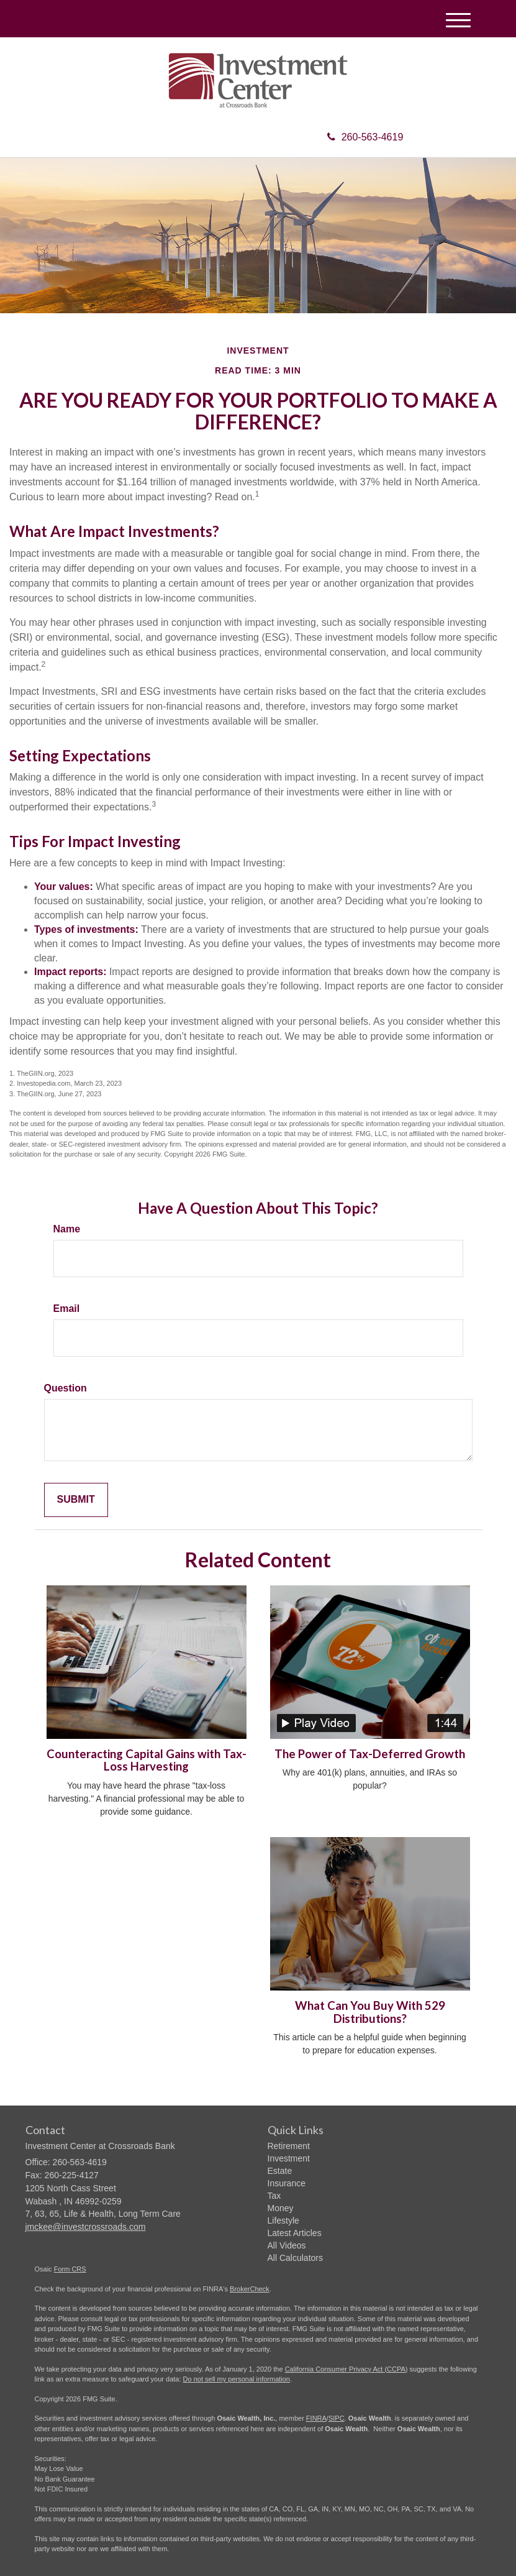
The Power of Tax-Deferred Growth (369, 1754)
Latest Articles (295, 2233)
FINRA (316, 2418)
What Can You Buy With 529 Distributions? (370, 2012)
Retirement (289, 2146)
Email (66, 1308)
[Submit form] (76, 1500)
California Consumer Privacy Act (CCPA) (346, 2369)
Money (281, 2208)
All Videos (287, 2245)
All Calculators (295, 2258)
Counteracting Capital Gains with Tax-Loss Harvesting (147, 1760)
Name (67, 1229)
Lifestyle (283, 2220)
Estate (280, 2171)
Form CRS (70, 2269)
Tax (274, 2196)
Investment (289, 2158)
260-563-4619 (365, 137)
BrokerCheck (249, 2289)
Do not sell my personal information (236, 2379)
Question (65, 1388)
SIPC (336, 2418)
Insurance (287, 2183)
